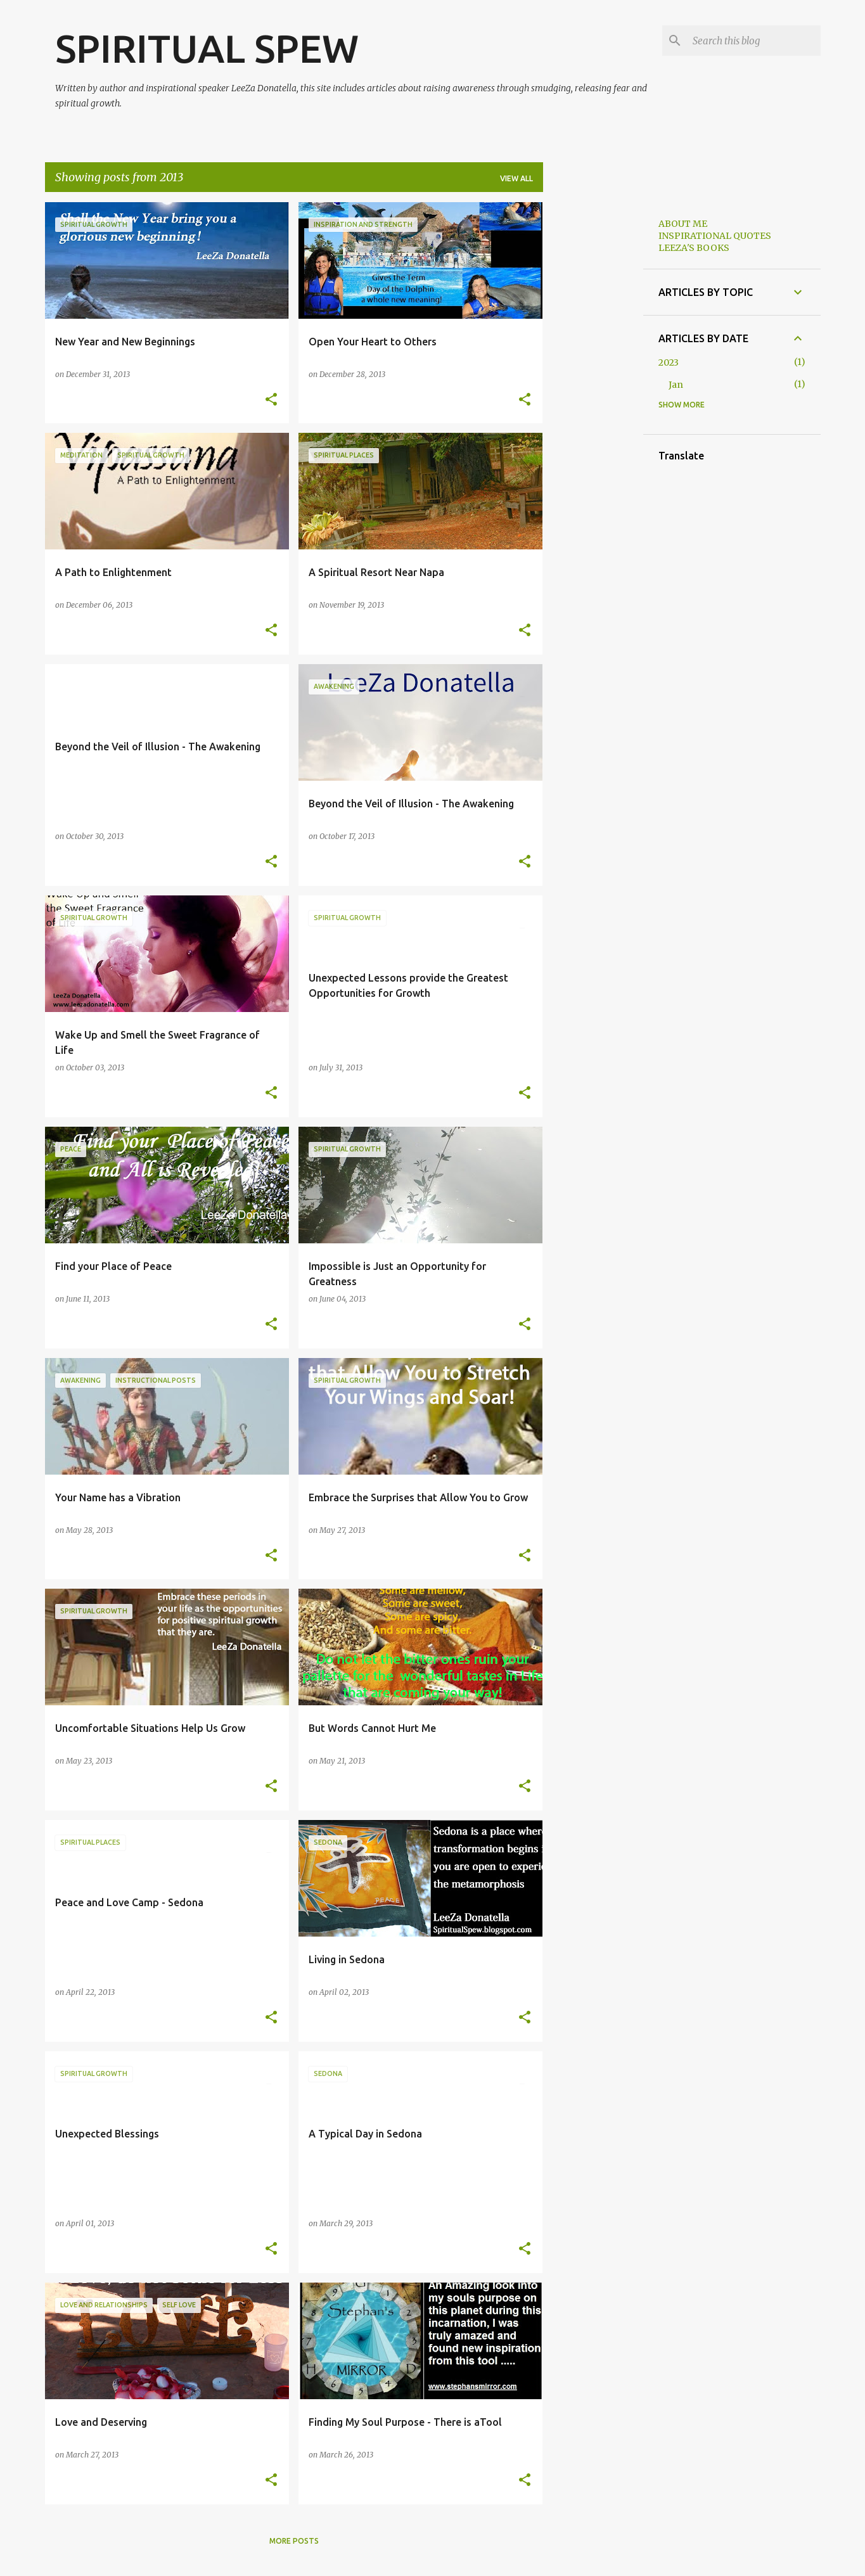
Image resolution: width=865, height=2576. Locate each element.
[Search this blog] (754, 40)
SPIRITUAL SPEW (207, 48)
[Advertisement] (593, 392)
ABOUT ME (682, 223)
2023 (668, 362)
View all (516, 178)
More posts (294, 2541)
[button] (271, 400)
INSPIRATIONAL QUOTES (714, 235)
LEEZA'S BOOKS (693, 247)
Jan (676, 384)
